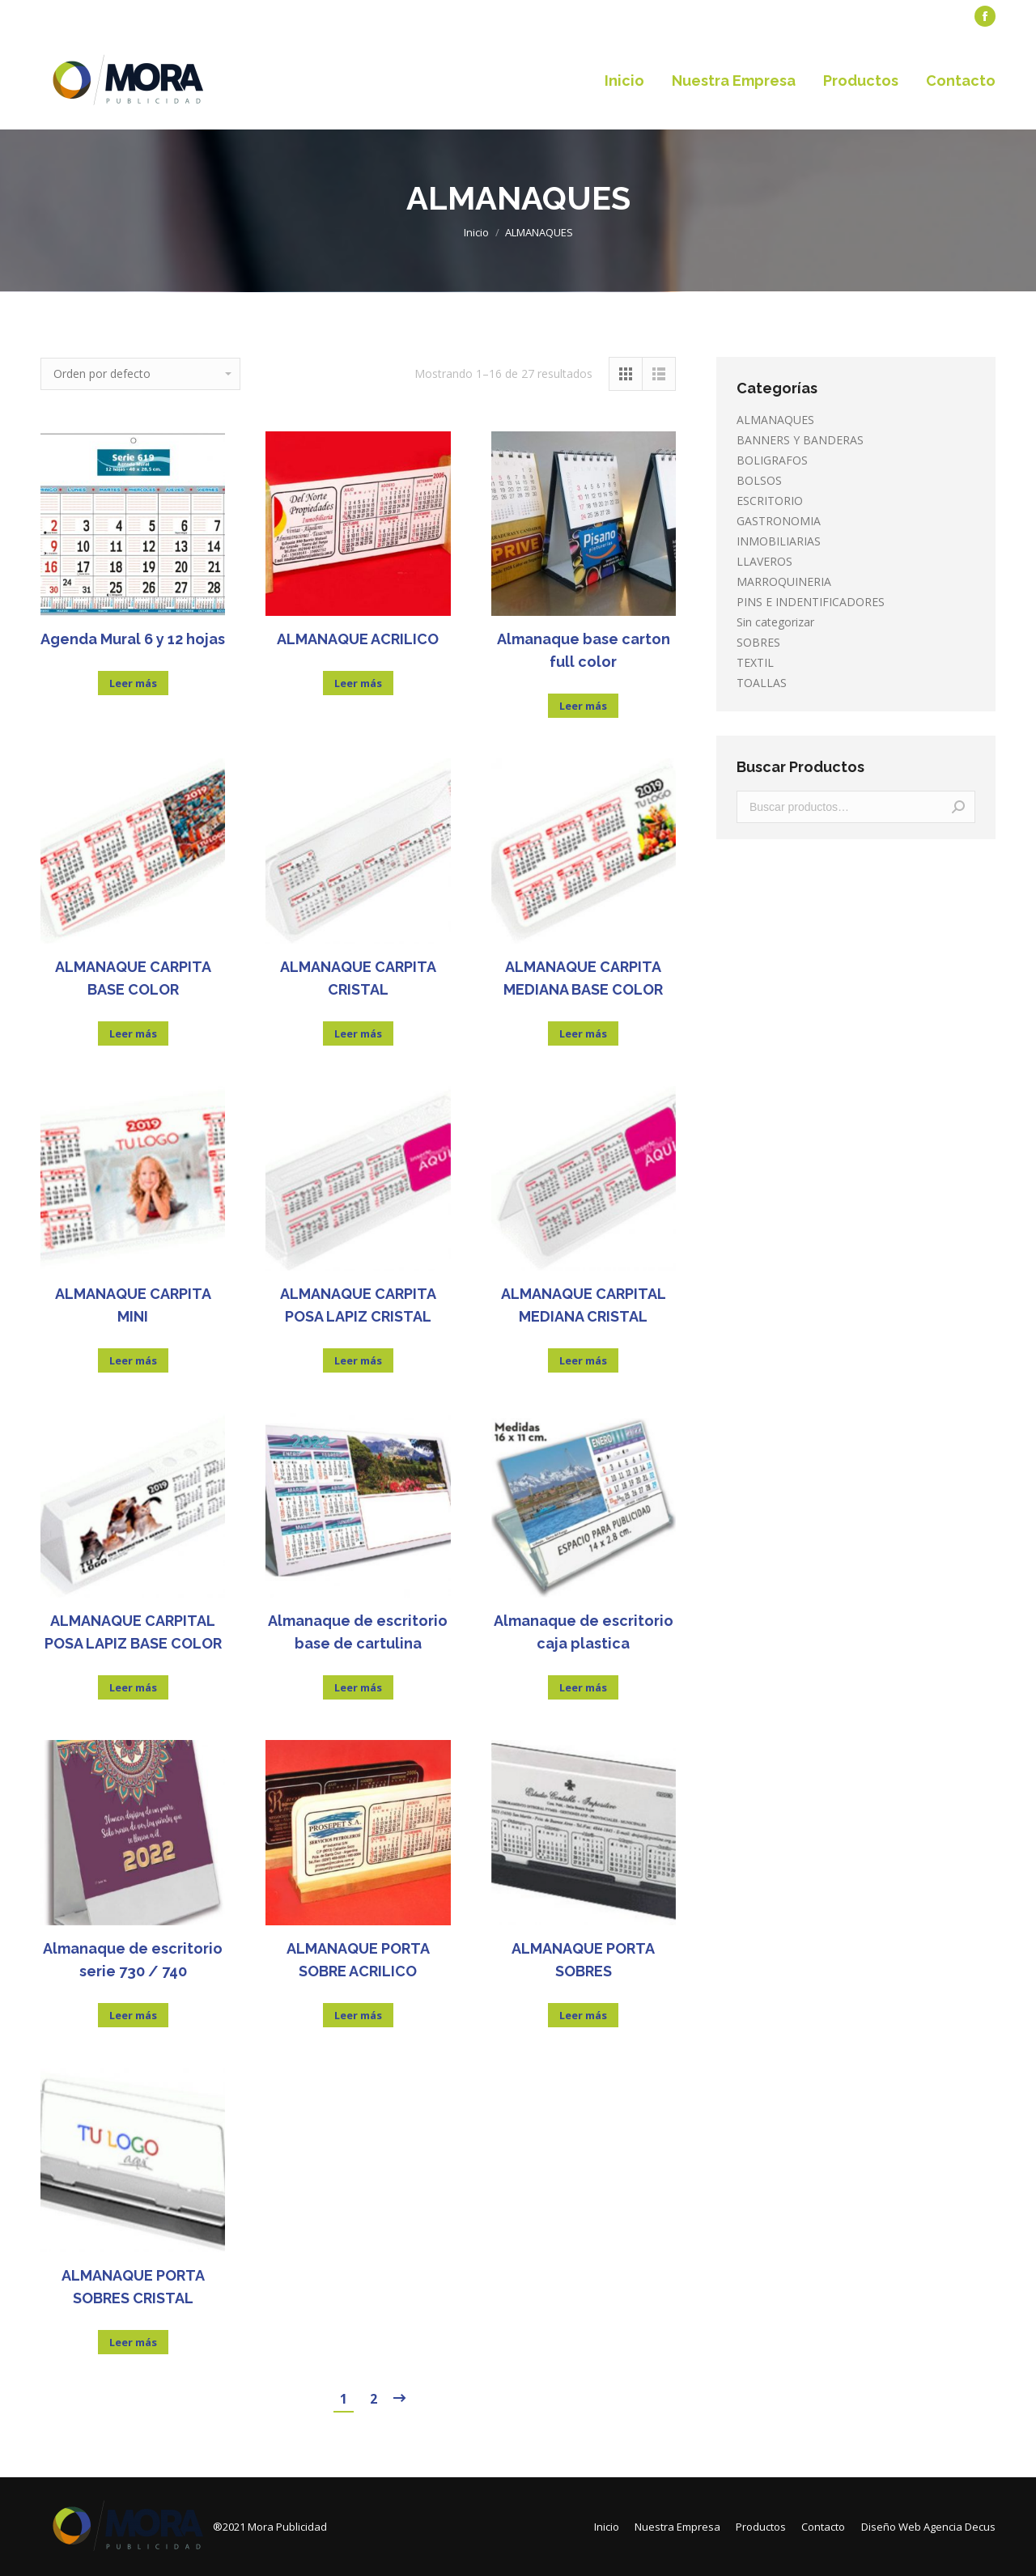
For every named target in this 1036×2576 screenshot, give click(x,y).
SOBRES (758, 642)
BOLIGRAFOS (772, 460)
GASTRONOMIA (779, 520)
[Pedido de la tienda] (140, 374)
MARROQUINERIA (784, 581)
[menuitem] (77, 16)
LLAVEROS (764, 561)
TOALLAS (762, 682)
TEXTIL (755, 662)
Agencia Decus (959, 2526)
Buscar (958, 807)
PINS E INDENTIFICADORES (811, 601)
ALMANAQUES (775, 419)
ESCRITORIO (770, 500)
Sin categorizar (775, 622)
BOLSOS (759, 480)
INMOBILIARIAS (779, 541)
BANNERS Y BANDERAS (800, 440)
